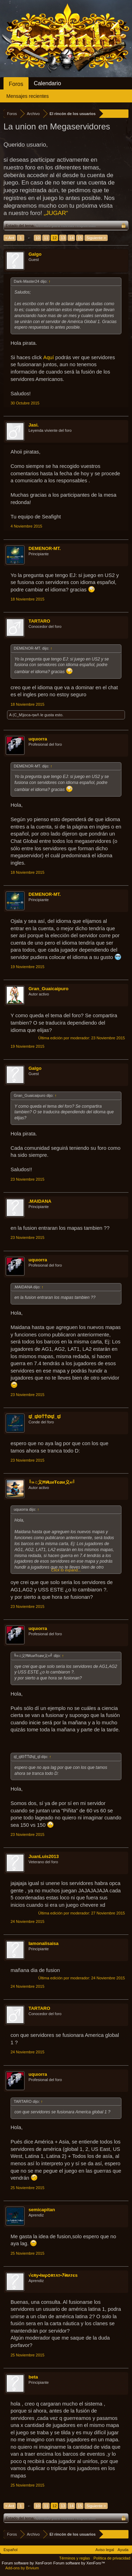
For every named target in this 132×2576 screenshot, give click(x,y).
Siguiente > (96, 238)
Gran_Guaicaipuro (48, 988)
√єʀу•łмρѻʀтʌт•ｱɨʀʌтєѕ (53, 2275)
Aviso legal (104, 2550)
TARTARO (39, 621)
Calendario (47, 83)
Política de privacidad (111, 2558)
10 (38, 238)
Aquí (48, 357)
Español (11, 2550)
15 (80, 238)
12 (54, 238)
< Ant (9, 238)
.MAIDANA (40, 1201)
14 (71, 238)
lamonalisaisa (43, 1943)
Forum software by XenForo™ (79, 2563)
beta (33, 2377)
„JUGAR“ (56, 213)
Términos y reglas (74, 2558)
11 (46, 238)
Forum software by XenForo (27, 2563)
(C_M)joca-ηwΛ (26, 715)
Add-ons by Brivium (22, 2568)
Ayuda (123, 2550)
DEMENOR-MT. (45, 548)
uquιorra (38, 739)
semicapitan (42, 2209)
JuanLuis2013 (44, 1856)
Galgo (35, 254)
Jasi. (34, 425)
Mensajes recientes (27, 96)
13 (63, 238)
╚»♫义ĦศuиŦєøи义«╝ (52, 1482)
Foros (16, 84)
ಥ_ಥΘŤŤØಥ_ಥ (45, 1416)
